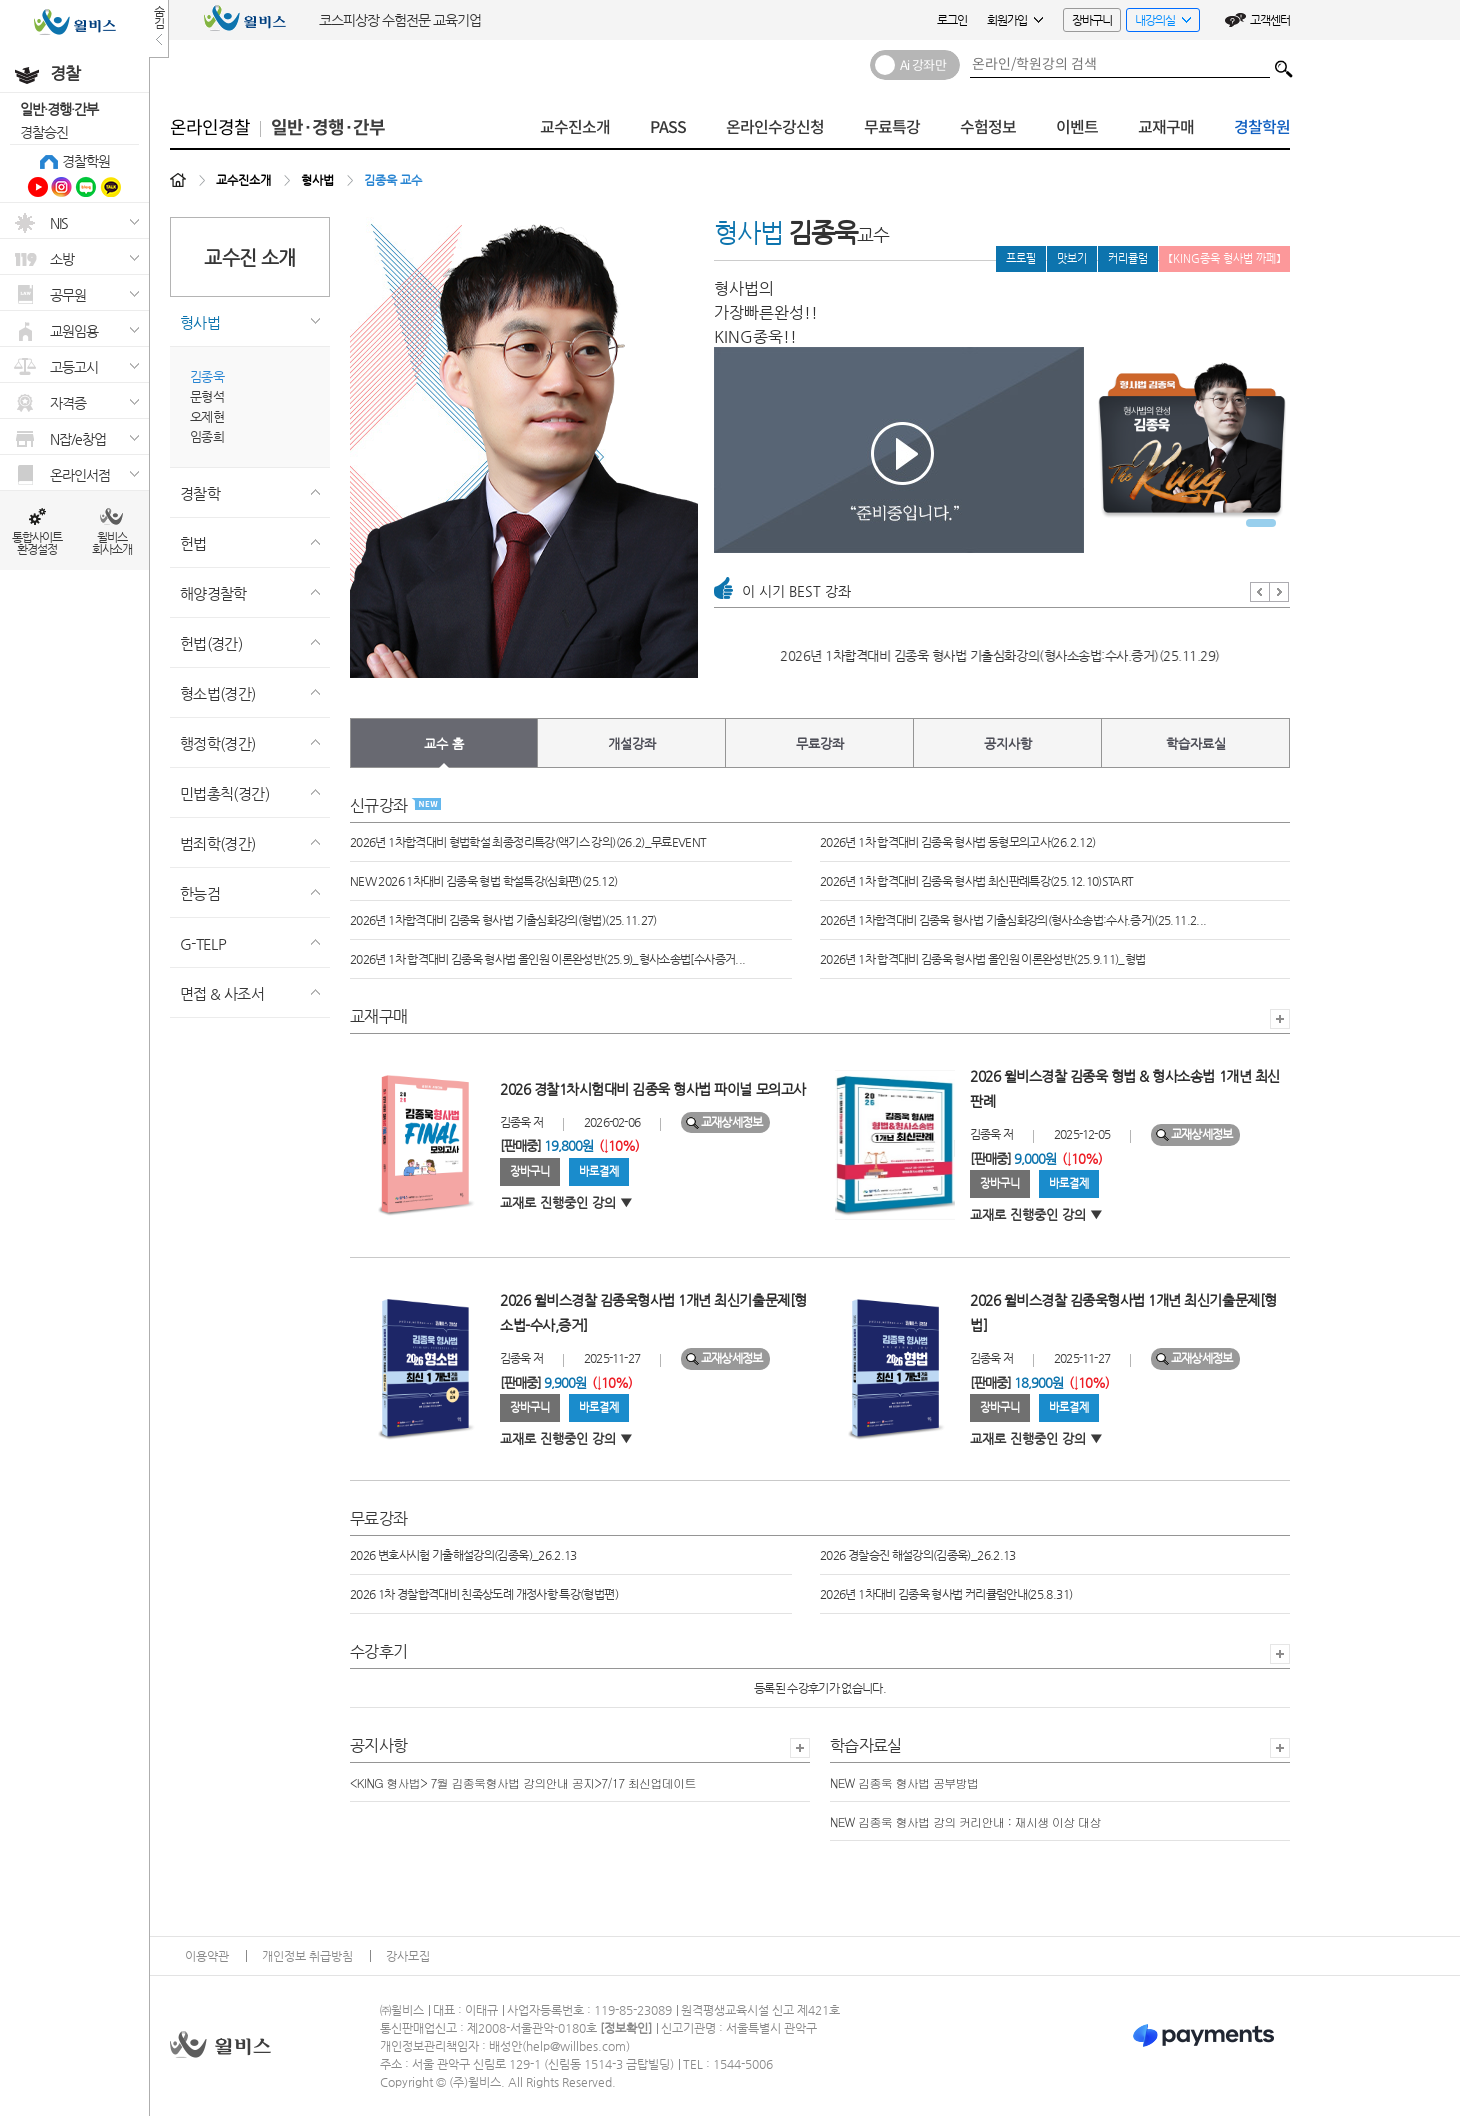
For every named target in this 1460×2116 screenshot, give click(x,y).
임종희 (207, 436)
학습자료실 (1196, 743)
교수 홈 (444, 743)
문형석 (207, 396)
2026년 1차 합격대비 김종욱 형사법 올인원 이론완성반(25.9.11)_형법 (982, 959)
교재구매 (1166, 127)
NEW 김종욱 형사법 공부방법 (904, 1782)
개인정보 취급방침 (307, 1956)
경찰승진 (44, 132)
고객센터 (1270, 20)
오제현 (207, 416)
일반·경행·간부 (59, 109)
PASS (668, 127)
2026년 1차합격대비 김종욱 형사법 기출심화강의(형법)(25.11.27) (503, 920)
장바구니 (1092, 20)
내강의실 (1158, 22)
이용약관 (207, 1956)
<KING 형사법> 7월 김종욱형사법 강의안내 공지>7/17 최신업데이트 (523, 1782)
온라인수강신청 (775, 127)
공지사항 (1008, 743)
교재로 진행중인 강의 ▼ (566, 1202)
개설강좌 (632, 743)
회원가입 (1015, 20)
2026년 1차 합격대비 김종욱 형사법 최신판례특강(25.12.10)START (892, 655)
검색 (1284, 64)
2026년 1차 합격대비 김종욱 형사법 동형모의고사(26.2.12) (957, 842)
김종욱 (207, 376)
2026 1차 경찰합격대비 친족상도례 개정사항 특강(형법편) (484, 1594)
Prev (1260, 592)
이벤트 (1077, 127)
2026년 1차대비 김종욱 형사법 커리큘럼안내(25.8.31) (946, 1594)
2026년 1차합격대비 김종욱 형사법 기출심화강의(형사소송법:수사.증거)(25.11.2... (1013, 920)
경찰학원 (86, 161)
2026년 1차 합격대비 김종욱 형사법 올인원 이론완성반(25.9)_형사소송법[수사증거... (547, 959)
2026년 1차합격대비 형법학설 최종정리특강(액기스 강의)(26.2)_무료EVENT (528, 842)
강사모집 (408, 1956)
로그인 (952, 20)
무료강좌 (820, 743)
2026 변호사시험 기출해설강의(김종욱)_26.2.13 (463, 1555)
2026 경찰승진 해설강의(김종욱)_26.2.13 (918, 1555)
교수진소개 (575, 127)
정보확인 (626, 2028)
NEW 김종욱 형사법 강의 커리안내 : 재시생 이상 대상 (965, 1821)
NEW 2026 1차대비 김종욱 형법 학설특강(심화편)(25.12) (483, 881)
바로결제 (599, 1171)
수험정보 (988, 127)
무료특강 (892, 127)
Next (1280, 592)
